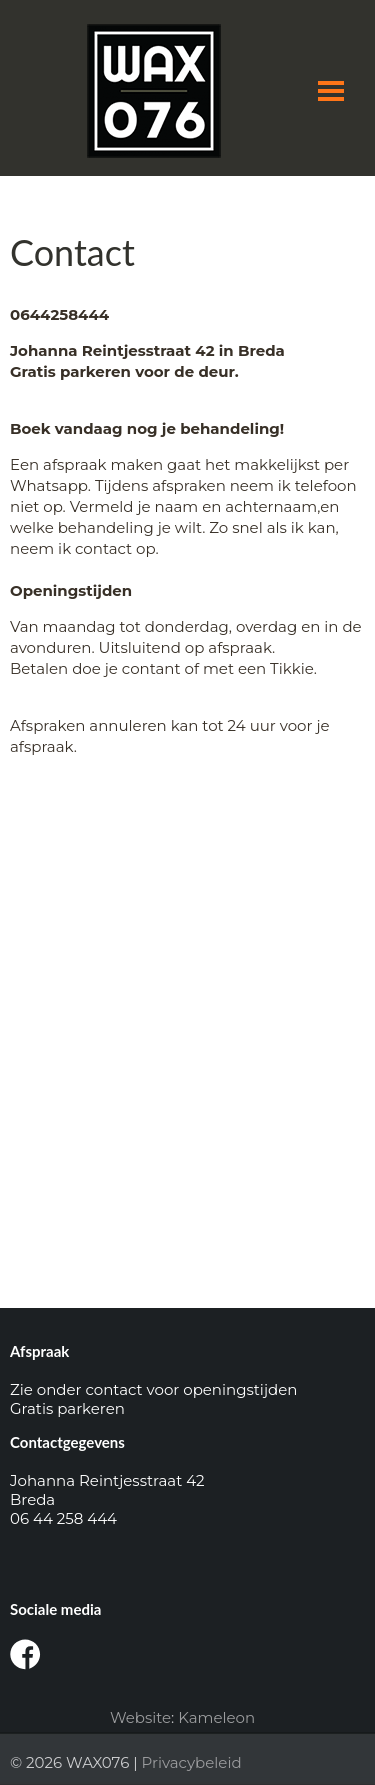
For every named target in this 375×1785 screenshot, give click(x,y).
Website (140, 1717)
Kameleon (216, 1717)
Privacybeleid (192, 1762)
